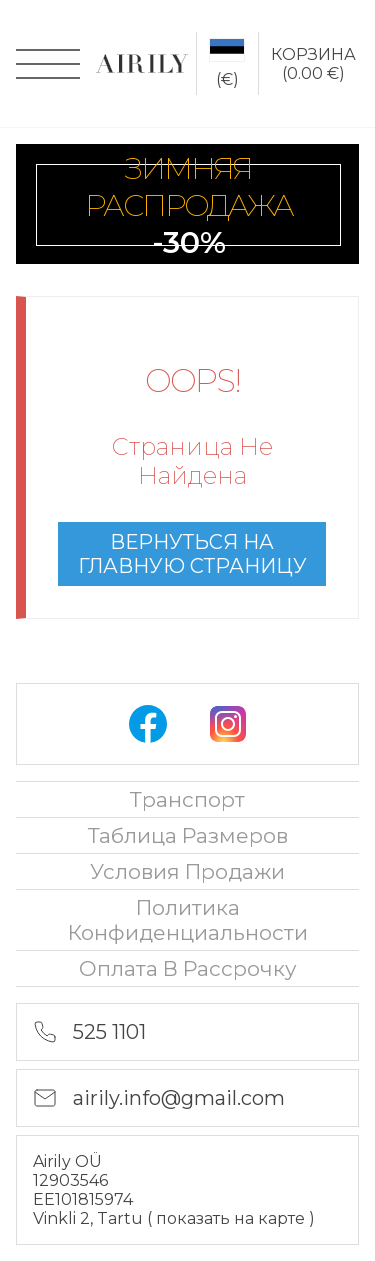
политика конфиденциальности (188, 920)
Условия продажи (187, 871)
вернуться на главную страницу (192, 554)
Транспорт (187, 799)
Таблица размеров (188, 835)
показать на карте (232, 1218)
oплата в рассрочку (188, 968)
